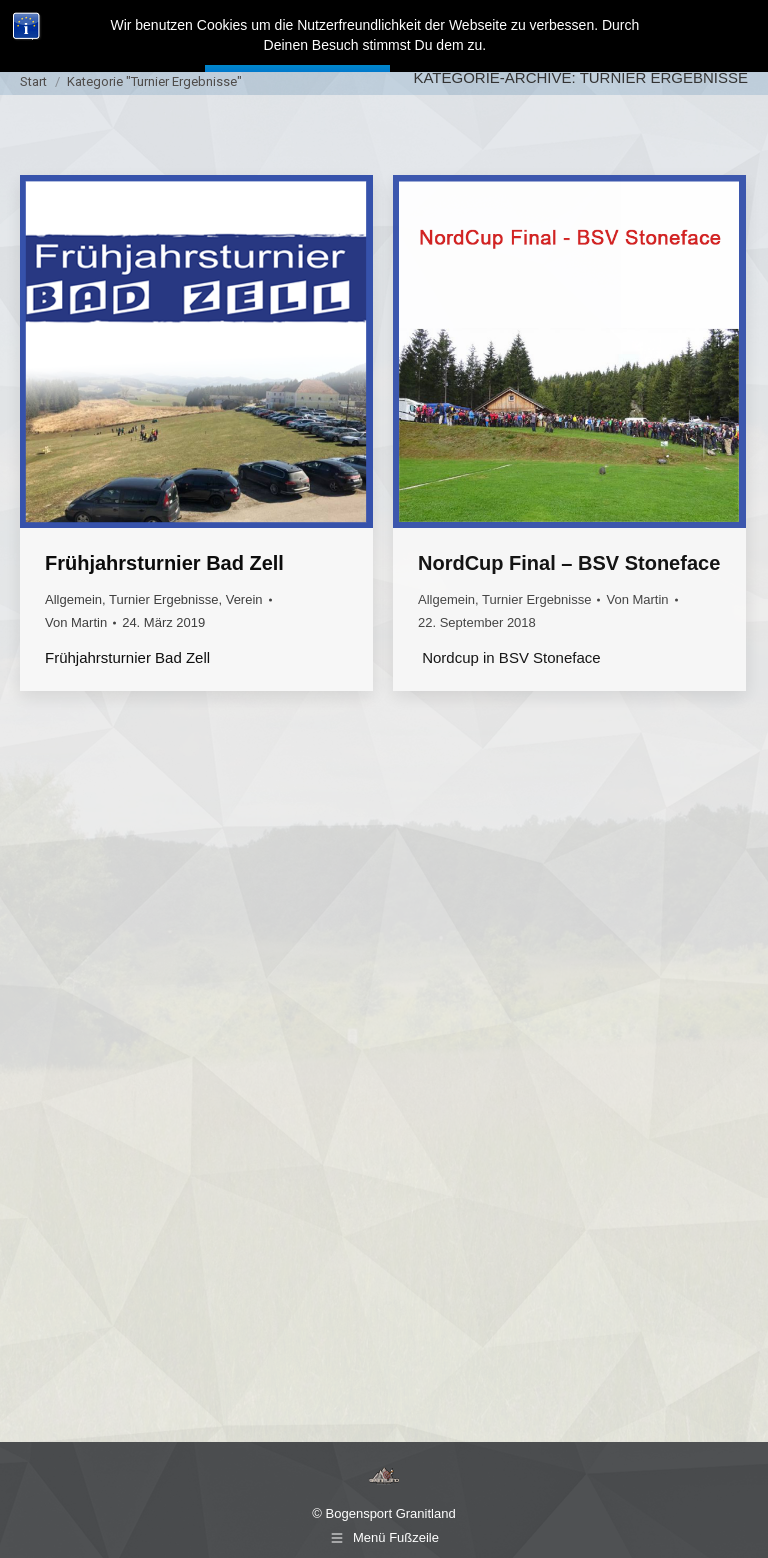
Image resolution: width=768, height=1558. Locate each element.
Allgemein (73, 599)
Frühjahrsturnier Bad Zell (164, 563)
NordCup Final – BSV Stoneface (569, 563)
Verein (244, 599)
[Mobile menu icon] (734, 30)
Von (76, 622)
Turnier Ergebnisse (163, 599)
